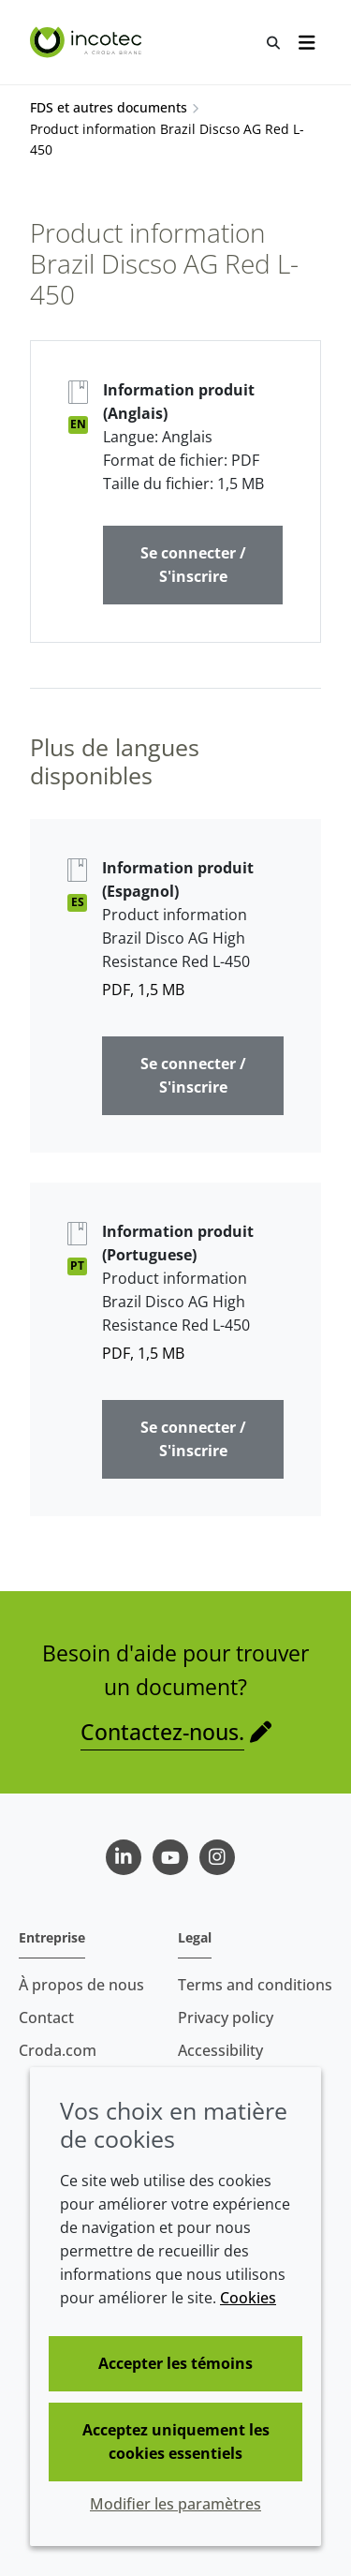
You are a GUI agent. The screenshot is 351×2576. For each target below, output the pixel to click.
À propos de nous (81, 1984)
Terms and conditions (255, 1984)
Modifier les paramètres (175, 2504)
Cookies (248, 2297)
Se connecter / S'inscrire (193, 565)
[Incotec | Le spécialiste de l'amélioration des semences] (88, 42)
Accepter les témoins (175, 2363)
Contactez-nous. (162, 1732)
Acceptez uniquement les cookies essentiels (176, 2442)
